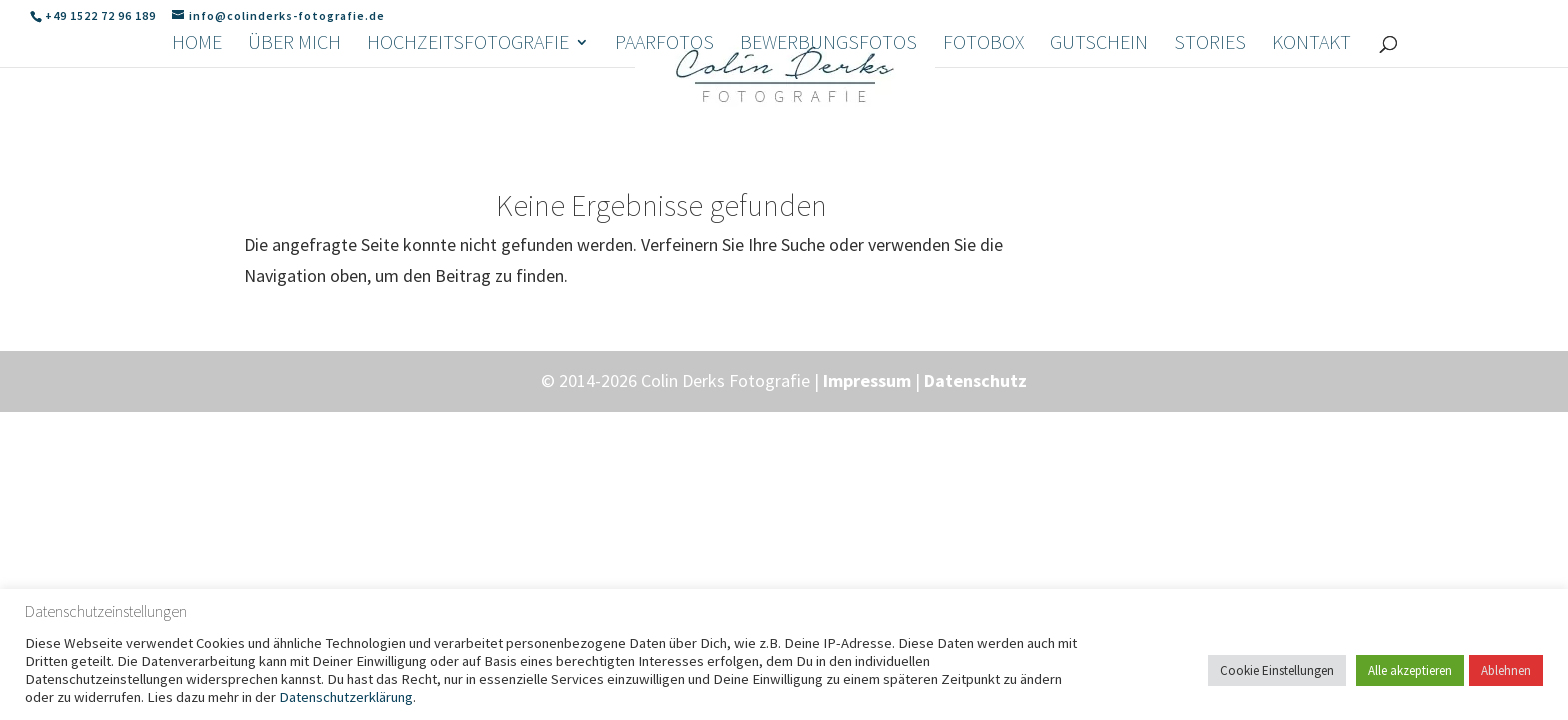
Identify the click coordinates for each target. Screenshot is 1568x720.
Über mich (294, 144)
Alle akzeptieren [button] (1410, 670)
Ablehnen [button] (1506, 670)
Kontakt (1311, 144)
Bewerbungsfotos (828, 144)
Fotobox (983, 144)
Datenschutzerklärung (346, 697)
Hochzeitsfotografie (468, 144)
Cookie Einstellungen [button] (1277, 670)
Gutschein (1099, 144)
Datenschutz (975, 380)
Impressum (867, 380)
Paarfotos (664, 144)
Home (197, 144)
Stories (1210, 144)
